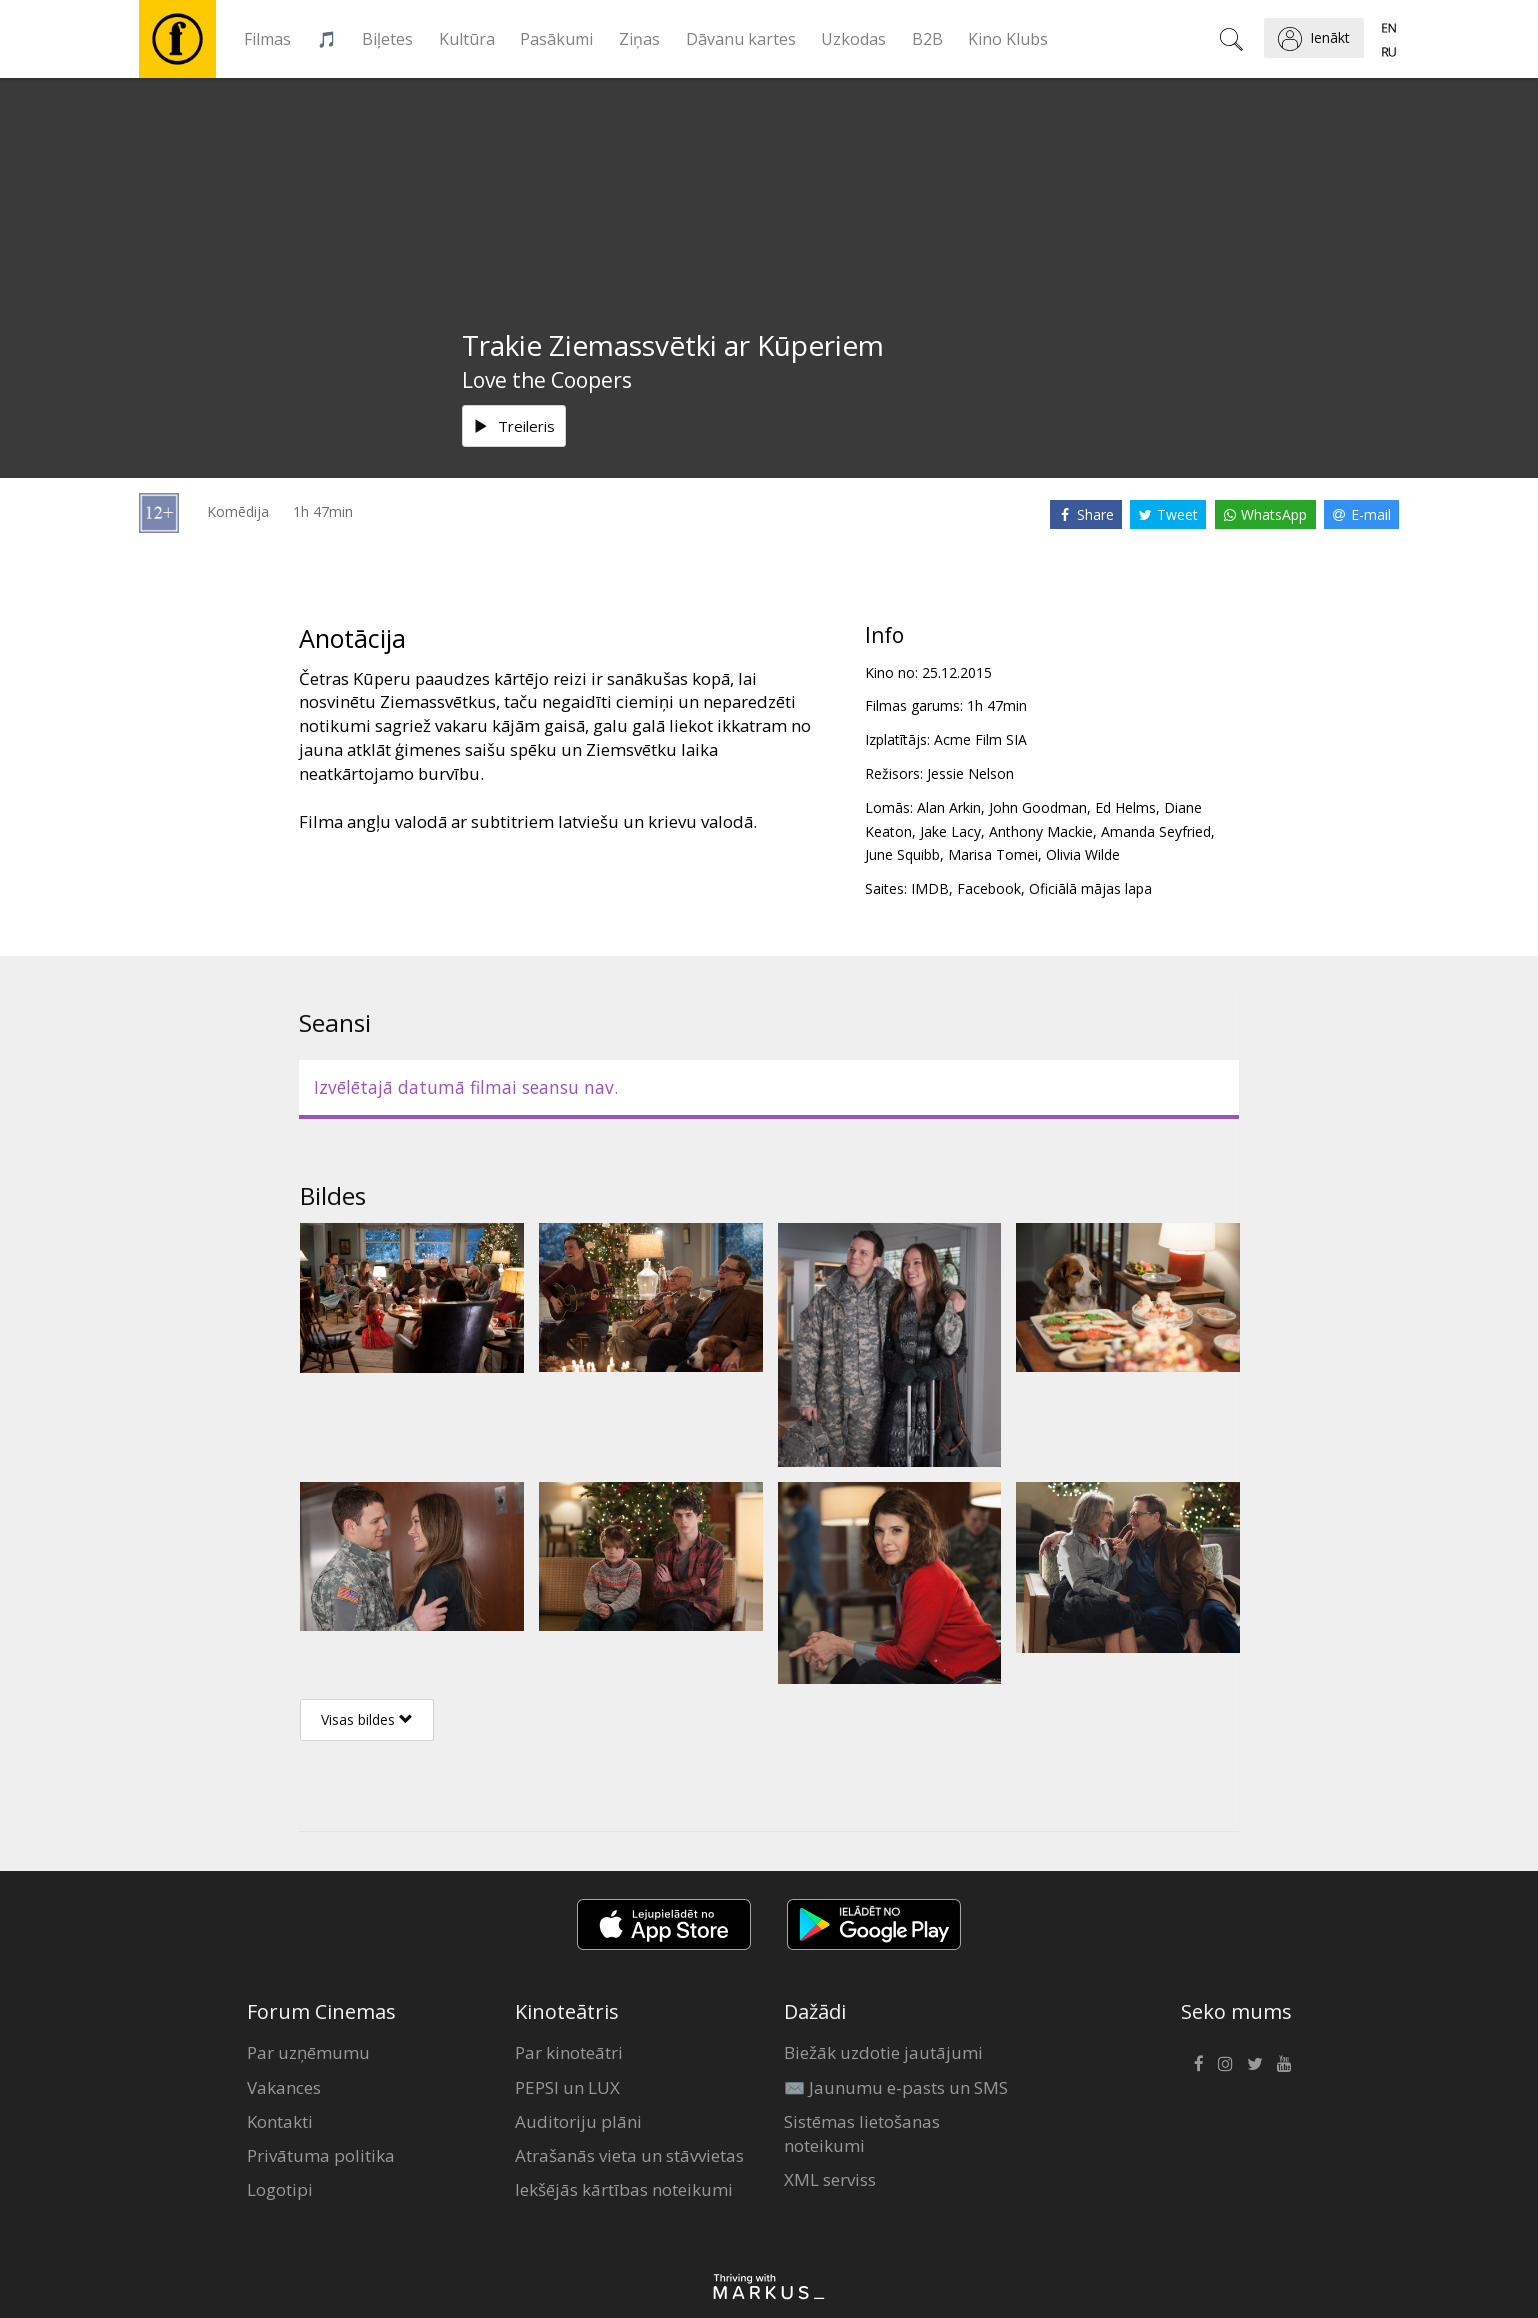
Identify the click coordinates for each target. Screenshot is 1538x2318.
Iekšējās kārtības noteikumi (624, 2189)
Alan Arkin (949, 807)
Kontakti (280, 2121)
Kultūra (467, 39)
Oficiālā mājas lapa (1090, 888)
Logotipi (280, 2189)
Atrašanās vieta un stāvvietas (629, 2155)
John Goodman (1038, 807)
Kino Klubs (1008, 39)
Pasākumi (556, 39)
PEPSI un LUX (567, 2087)
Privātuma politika (321, 2155)
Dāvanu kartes (741, 39)
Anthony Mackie (1041, 831)
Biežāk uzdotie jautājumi (883, 2052)
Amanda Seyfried (1156, 831)
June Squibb (902, 854)
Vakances (284, 2087)
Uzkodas (853, 39)
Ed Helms (1125, 807)
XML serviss (830, 2179)
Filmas (267, 39)
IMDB (930, 888)
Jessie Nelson (970, 773)
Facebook (989, 888)
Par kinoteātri (569, 2052)
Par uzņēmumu (308, 2052)
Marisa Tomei (993, 854)
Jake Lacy (950, 831)
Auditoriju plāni (578, 2121)
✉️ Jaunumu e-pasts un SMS (896, 2087)
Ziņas (639, 39)
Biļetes (387, 39)
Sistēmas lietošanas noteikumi (862, 2133)
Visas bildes (367, 1719)
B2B (927, 39)
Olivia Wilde (1083, 854)
